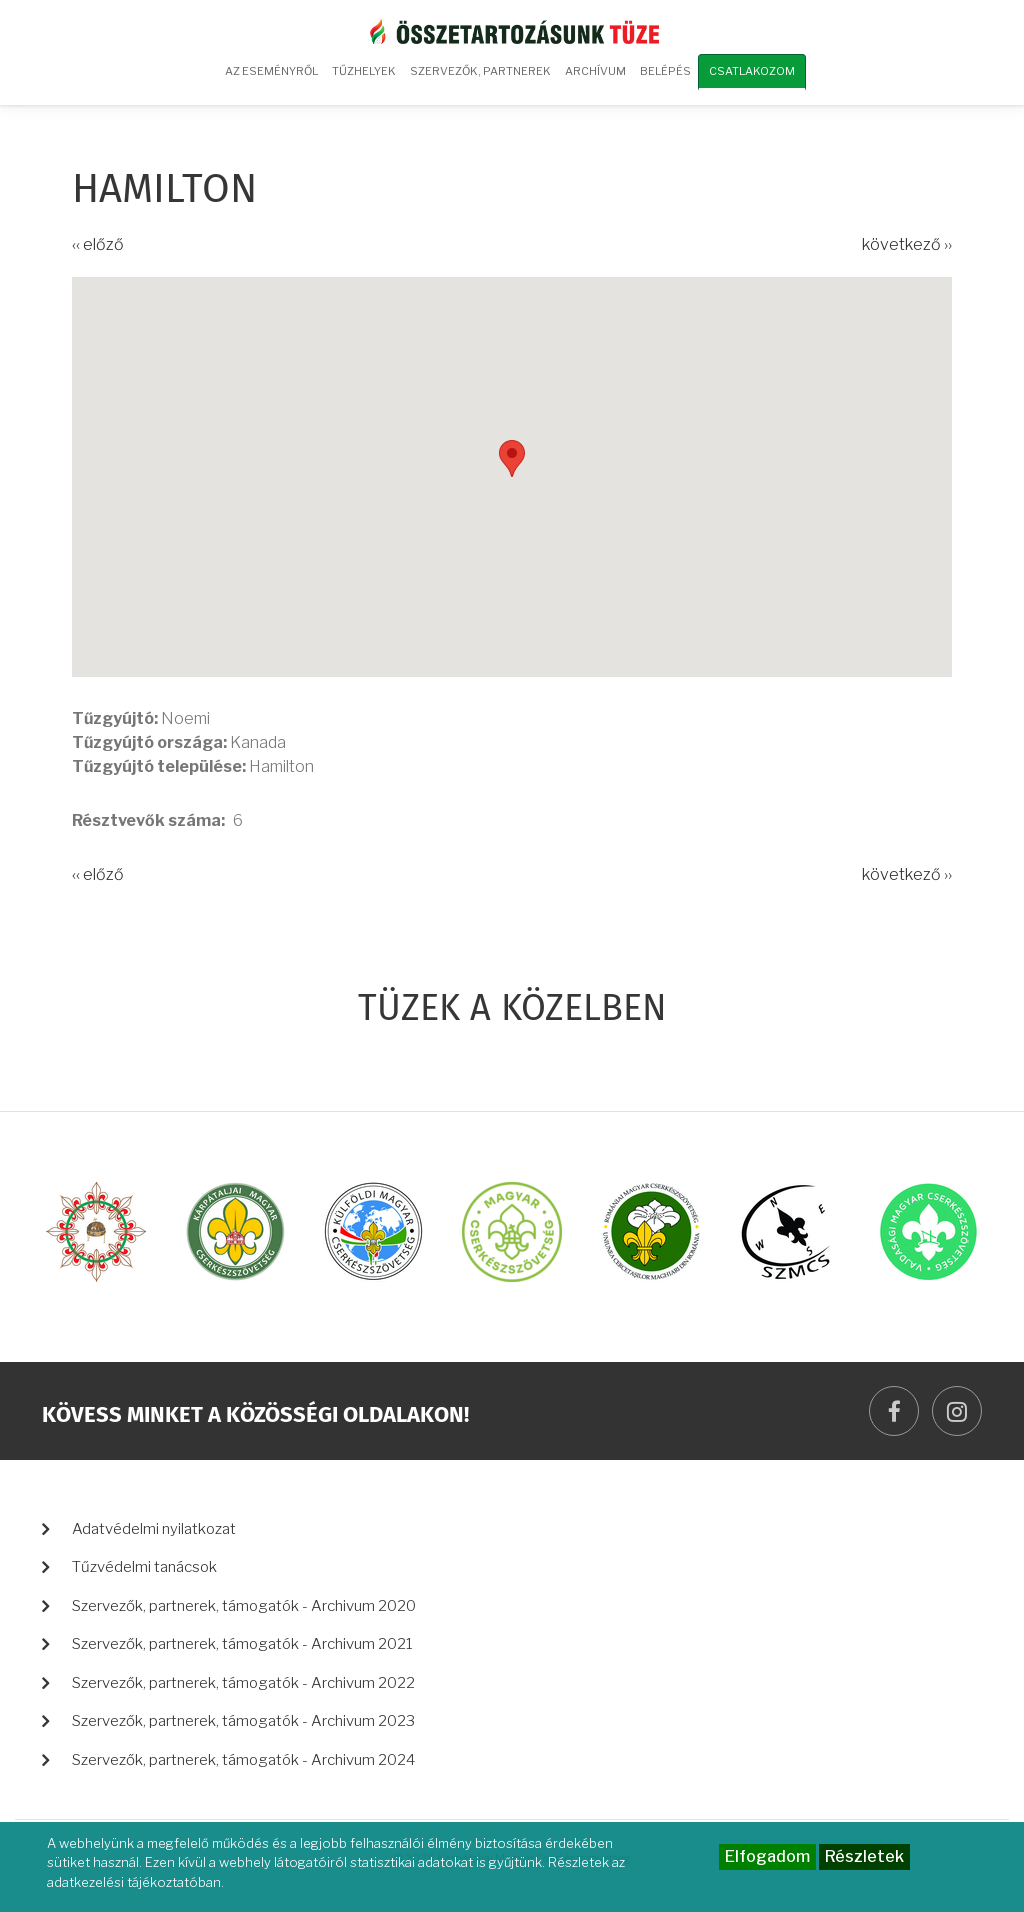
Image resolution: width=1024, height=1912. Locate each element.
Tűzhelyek (364, 71)
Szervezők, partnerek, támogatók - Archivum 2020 (244, 1606)
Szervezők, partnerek (480, 71)
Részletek (864, 1856)
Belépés (665, 71)
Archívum (593, 78)
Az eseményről (271, 71)
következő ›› (907, 244)
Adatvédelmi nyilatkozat (154, 1529)
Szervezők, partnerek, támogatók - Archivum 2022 (243, 1683)
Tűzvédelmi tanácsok (144, 1567)
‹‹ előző (98, 244)
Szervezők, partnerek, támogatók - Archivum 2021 (242, 1644)
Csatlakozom (752, 71)
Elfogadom (767, 1856)
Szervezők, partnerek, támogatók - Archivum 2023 (243, 1721)
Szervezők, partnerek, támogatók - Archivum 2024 (243, 1760)
